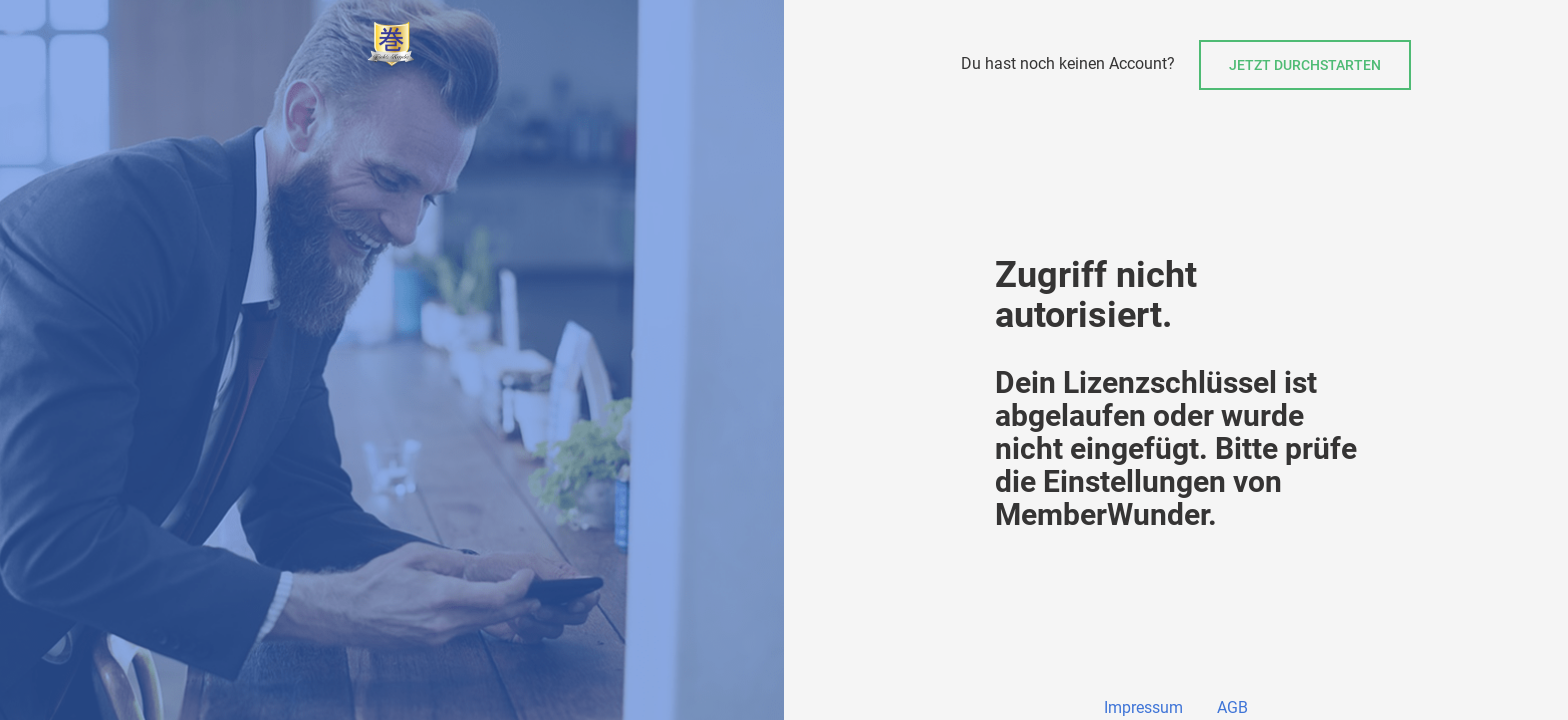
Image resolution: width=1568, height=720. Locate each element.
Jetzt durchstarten (1305, 65)
